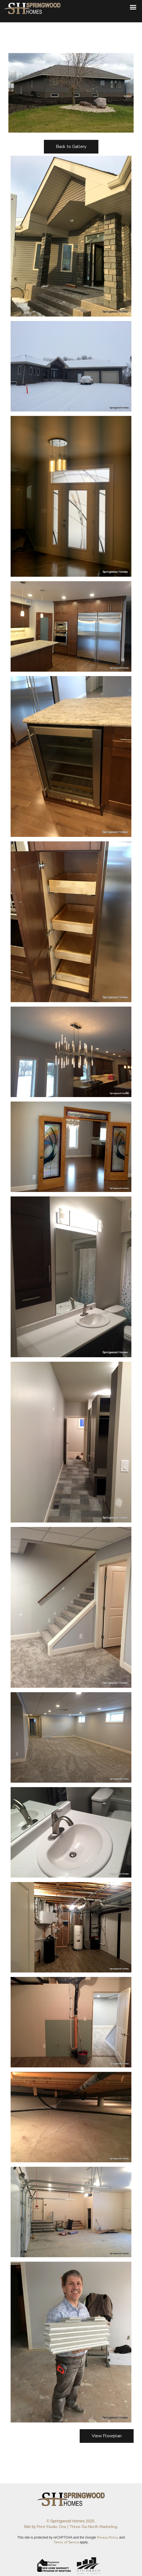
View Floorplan (107, 2436)
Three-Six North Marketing (93, 2526)
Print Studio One (51, 2526)
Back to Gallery (71, 146)
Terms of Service (66, 2542)
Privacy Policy (107, 2537)
